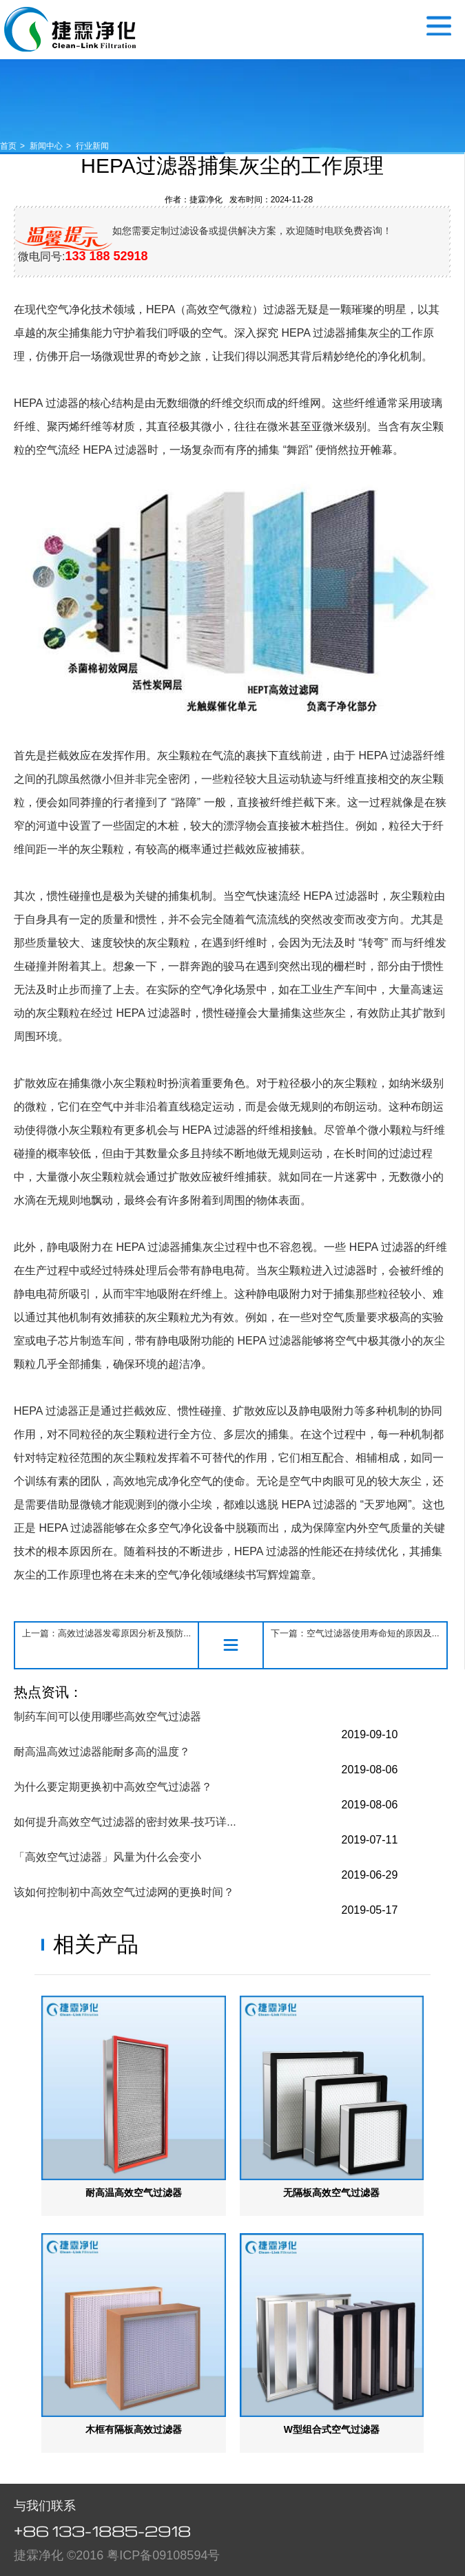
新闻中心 (46, 146)
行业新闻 (92, 146)
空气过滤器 (70, 29)
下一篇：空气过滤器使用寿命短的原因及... (355, 1633)
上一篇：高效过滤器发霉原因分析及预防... (106, 1633)
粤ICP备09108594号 (163, 2555)
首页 (8, 146)
